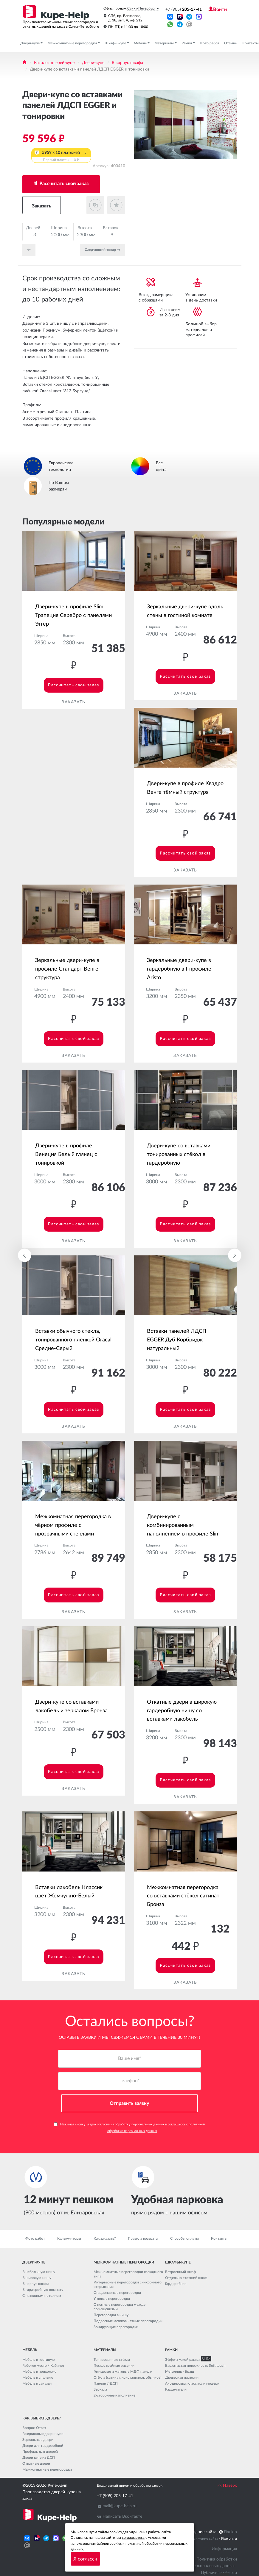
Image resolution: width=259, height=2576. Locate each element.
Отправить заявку (129, 2103)
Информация (224, 2549)
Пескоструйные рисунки (114, 2365)
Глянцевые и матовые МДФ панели (123, 2371)
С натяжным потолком (41, 2296)
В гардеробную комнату (42, 2290)
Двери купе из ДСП (38, 2457)
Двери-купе (30, 43)
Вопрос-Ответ (34, 2428)
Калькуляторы (69, 2239)
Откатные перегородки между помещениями (119, 2307)
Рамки (187, 43)
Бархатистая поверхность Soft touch (195, 2365)
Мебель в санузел (37, 2383)
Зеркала (100, 2389)
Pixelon (230, 2532)
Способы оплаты (184, 2239)
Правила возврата (143, 2239)
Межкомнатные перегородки (72, 43)
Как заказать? (105, 2239)
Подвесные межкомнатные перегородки (128, 2321)
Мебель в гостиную (38, 2359)
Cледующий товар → (102, 249)
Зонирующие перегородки (116, 2327)
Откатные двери (36, 2463)
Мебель (141, 43)
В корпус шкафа (127, 63)
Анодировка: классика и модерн (192, 2383)
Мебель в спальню (37, 2377)
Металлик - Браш (179, 2371)
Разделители (176, 2389)
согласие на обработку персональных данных (130, 2124)
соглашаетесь (133, 2537)
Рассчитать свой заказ (63, 183)
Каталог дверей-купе (54, 63)
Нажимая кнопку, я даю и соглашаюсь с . (129, 2127)
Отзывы (231, 43)
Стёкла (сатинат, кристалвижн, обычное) (127, 2377)
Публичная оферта (219, 2573)
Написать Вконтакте (122, 2517)
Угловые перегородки (112, 2299)
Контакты (219, 2239)
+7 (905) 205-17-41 (115, 2496)
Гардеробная (175, 2284)
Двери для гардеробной (42, 2445)
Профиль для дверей (40, 2451)
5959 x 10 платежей (61, 157)
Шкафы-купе (116, 43)
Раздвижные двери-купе (42, 2434)
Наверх (227, 2485)
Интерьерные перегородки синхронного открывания (128, 2285)
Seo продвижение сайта (198, 2539)
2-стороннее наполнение (114, 2395)
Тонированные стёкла (112, 2359)
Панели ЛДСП (106, 2383)
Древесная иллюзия (181, 2377)
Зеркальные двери (37, 2439)
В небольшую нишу (38, 2272)
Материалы (164, 43)
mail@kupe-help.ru (120, 2506)
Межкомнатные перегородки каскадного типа (128, 2274)
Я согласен (85, 2559)
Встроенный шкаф (180, 2272)
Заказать (41, 206)
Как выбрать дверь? (41, 2418)
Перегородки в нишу (111, 2315)
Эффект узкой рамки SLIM (187, 2359)
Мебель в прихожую (39, 2371)
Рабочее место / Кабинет (43, 2365)
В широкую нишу (36, 2278)
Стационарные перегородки (117, 2293)
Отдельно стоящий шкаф (186, 2278)
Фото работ (209, 43)
